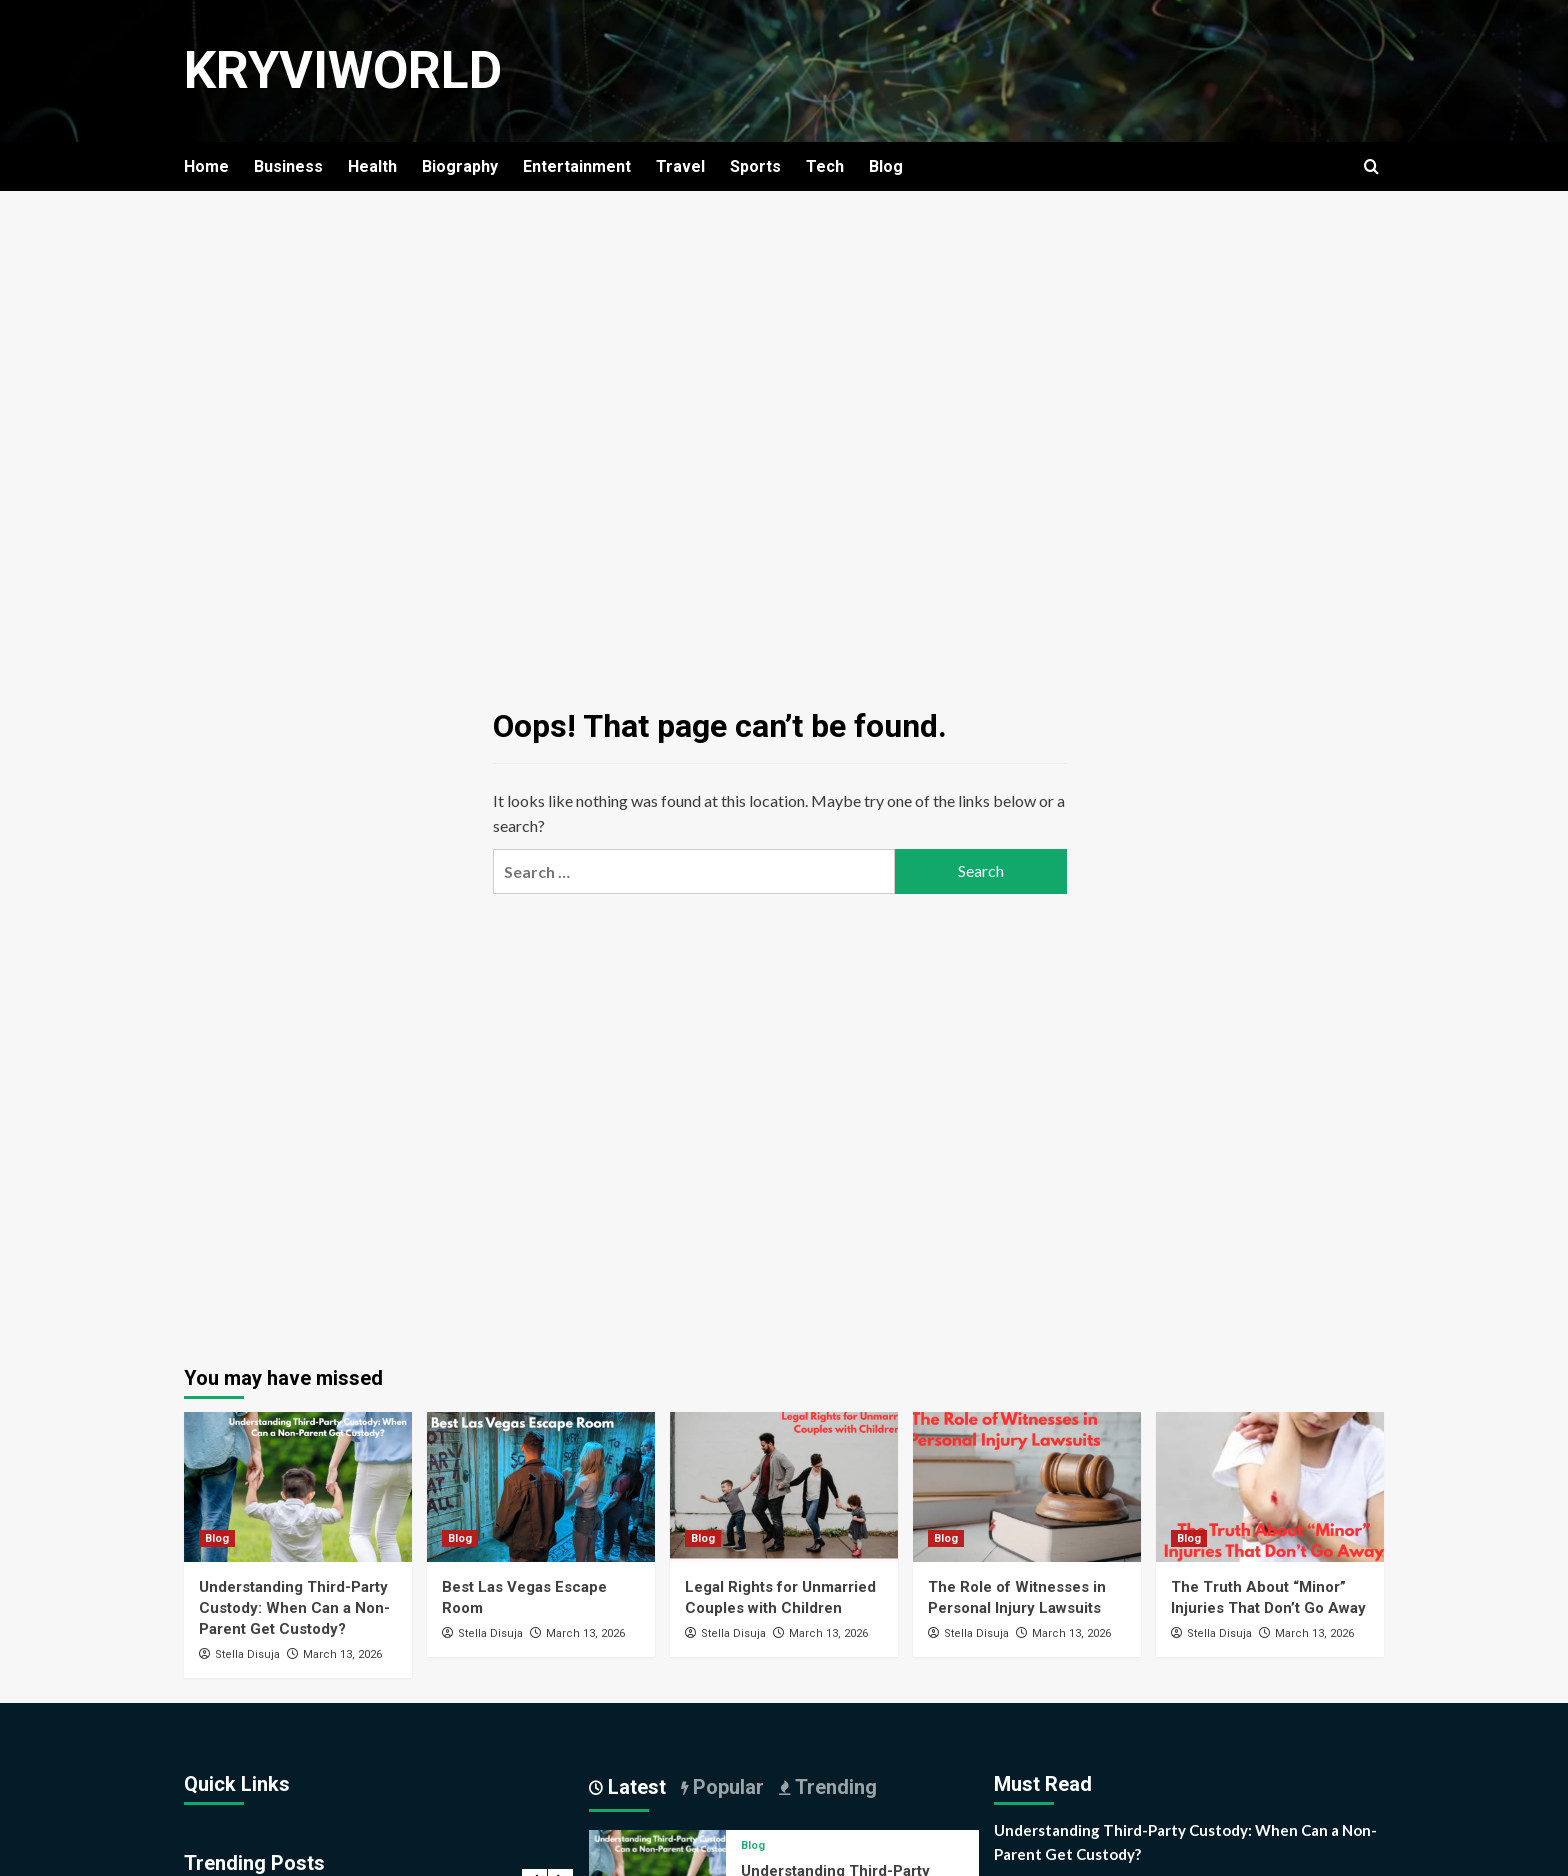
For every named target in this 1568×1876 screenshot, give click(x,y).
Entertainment (577, 166)
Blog (886, 166)
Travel (680, 166)
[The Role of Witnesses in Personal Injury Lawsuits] (1027, 1487)
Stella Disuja (247, 1654)
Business (288, 166)
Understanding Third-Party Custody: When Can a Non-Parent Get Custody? (294, 1608)
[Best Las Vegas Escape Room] (541, 1487)
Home (206, 166)
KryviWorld (344, 70)
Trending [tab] (833, 1787)
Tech (825, 166)
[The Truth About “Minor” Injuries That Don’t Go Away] (1270, 1487)
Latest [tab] (634, 1787)
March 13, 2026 (342, 1654)
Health (372, 166)
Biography (460, 166)
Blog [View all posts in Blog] (217, 1538)
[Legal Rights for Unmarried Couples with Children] (784, 1487)
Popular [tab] (726, 1787)
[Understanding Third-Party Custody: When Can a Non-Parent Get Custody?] (298, 1487)
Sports (755, 166)
